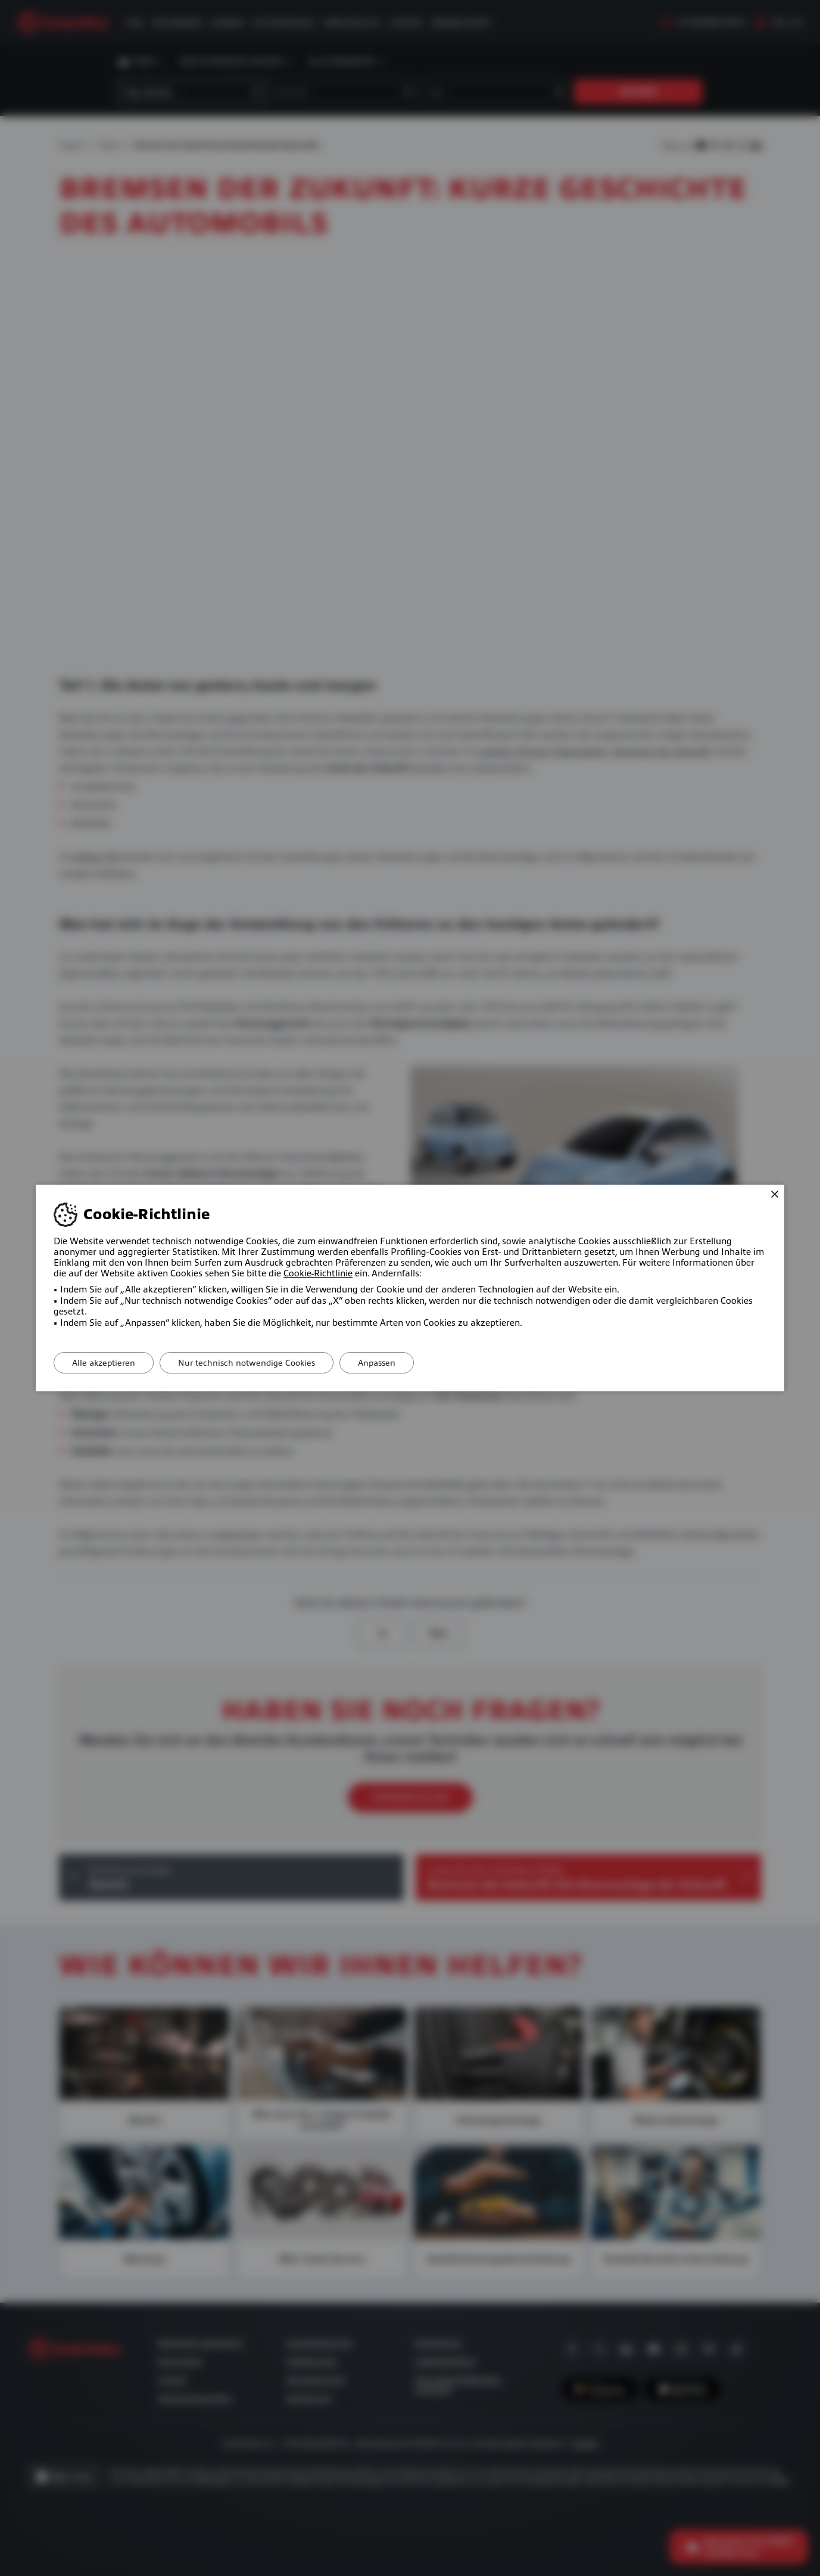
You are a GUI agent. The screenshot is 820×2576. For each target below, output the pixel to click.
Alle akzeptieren (103, 1363)
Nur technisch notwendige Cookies (246, 1363)
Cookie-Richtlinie (318, 1273)
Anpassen (376, 1363)
